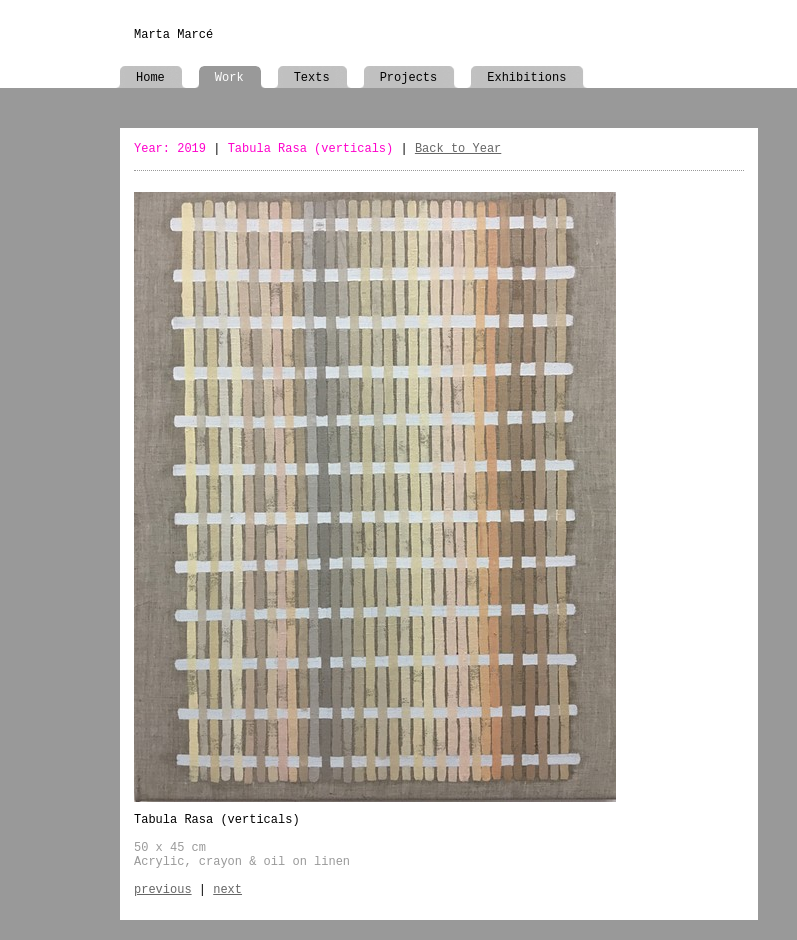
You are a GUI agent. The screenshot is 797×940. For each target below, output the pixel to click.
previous (163, 890)
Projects (409, 78)
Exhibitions (526, 78)
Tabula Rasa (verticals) (311, 149)
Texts (312, 78)
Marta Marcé (173, 35)
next (227, 890)
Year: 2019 (170, 149)
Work (229, 78)
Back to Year (458, 149)
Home (150, 78)
